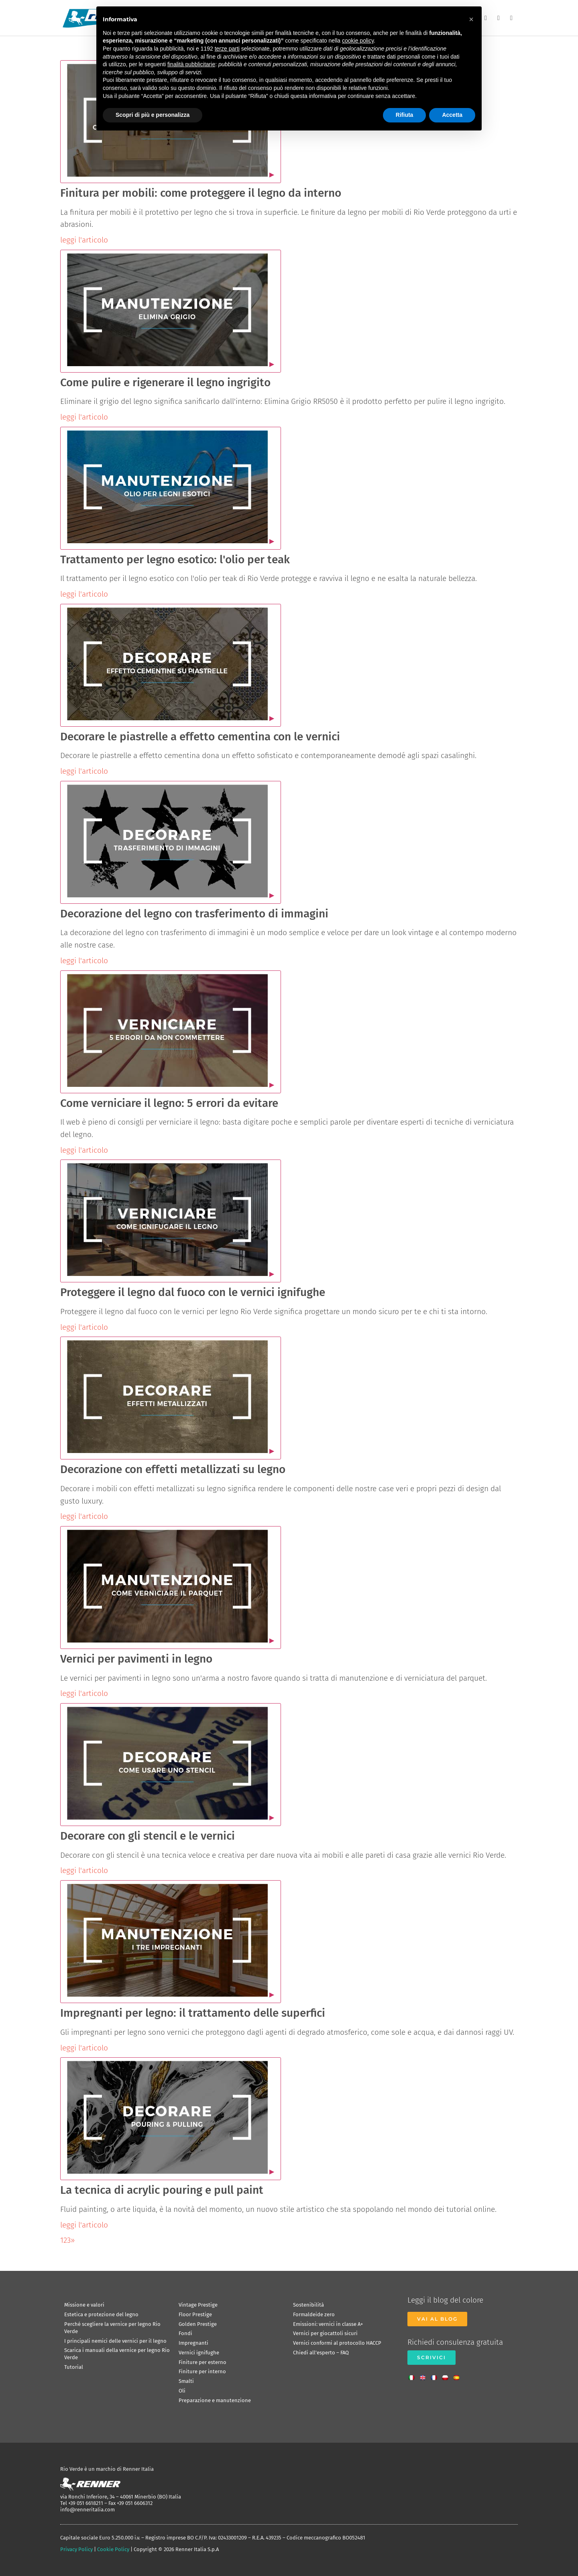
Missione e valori (84, 2305)
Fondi (185, 2333)
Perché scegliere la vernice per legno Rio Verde (112, 2327)
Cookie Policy (113, 2549)
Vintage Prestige (198, 2305)
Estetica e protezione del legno (101, 2314)
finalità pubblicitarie (191, 64)
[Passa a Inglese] (424, 2375)
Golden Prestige (198, 2324)
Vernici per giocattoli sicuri (325, 2333)
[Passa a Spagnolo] (458, 2375)
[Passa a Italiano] (413, 2375)
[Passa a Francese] (436, 2375)
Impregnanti (193, 2343)
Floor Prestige (195, 2314)
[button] (471, 19)
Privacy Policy (76, 2549)
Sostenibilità (308, 2305)
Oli (182, 2391)
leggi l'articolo (84, 240)
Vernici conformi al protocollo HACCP (337, 2343)
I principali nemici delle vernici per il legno (115, 2341)
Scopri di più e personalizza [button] (152, 115)
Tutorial (73, 2367)
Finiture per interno (202, 2371)
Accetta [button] (452, 115)
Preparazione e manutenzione (215, 2400)
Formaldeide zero (314, 2314)
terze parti (227, 48)
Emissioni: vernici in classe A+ (328, 2324)
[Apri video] (170, 311)
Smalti (186, 2381)
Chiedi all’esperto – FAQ (321, 2353)
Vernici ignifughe (199, 2353)
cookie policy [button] (358, 40)
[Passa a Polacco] (447, 2375)
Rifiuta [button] (404, 115)
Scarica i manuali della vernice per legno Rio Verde (117, 2353)
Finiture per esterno (202, 2362)
